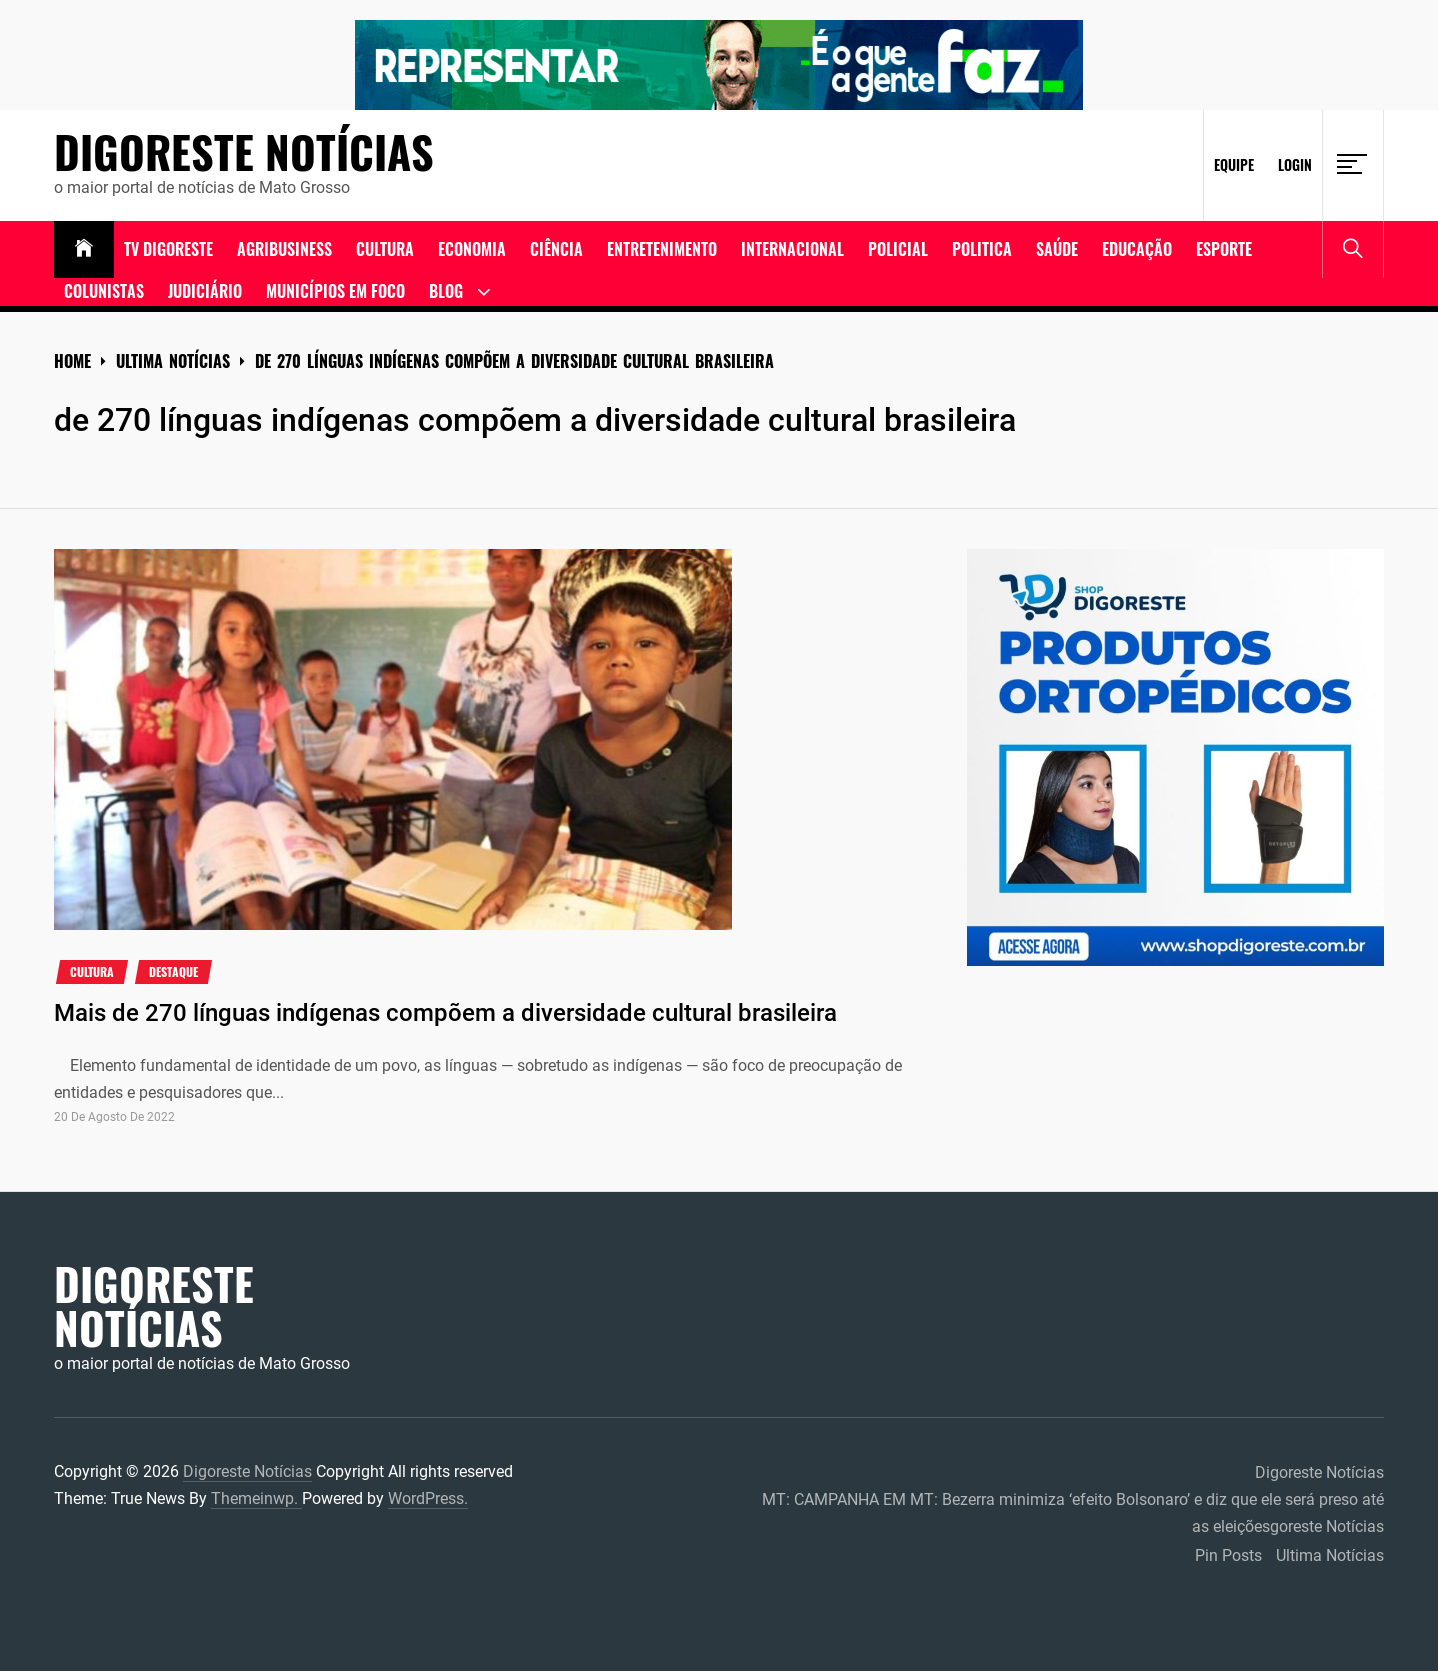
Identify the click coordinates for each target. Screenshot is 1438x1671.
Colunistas (104, 291)
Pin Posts (1228, 1555)
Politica (982, 249)
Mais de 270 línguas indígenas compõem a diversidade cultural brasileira (445, 1013)
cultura (92, 972)
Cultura (385, 249)
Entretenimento (662, 249)
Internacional (792, 249)
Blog (446, 291)
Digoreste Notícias (244, 152)
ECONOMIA (472, 249)
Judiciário (205, 291)
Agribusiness (284, 249)
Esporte (1224, 249)
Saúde (1057, 249)
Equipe (1234, 164)
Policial (898, 249)
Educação (1137, 249)
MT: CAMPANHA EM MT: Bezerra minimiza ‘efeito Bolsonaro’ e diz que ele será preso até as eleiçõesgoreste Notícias (1073, 1513)
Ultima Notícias (1330, 1555)
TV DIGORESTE (168, 249)
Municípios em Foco (335, 291)
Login (1295, 164)
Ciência (556, 249)
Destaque (173, 972)
